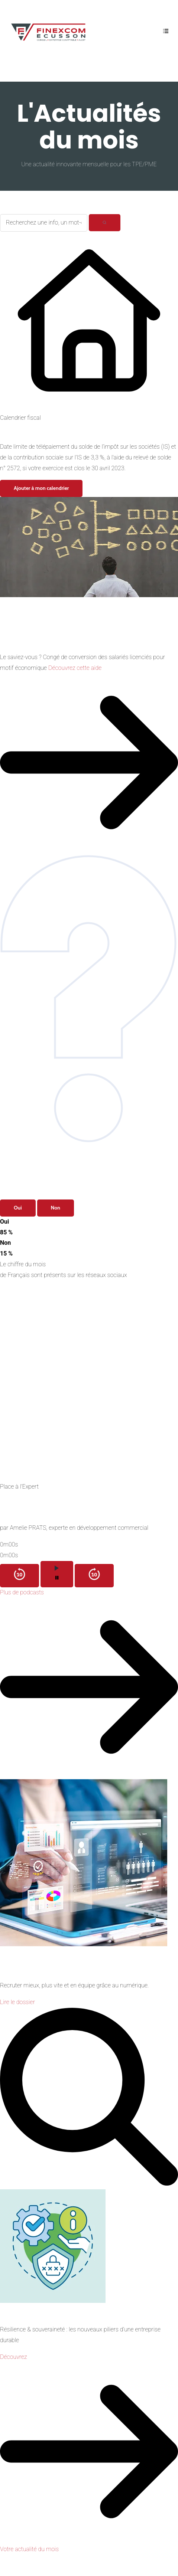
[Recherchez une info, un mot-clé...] (43, 223)
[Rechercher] (104, 222)
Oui (18, 1207)
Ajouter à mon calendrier (41, 488)
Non (55, 1207)
